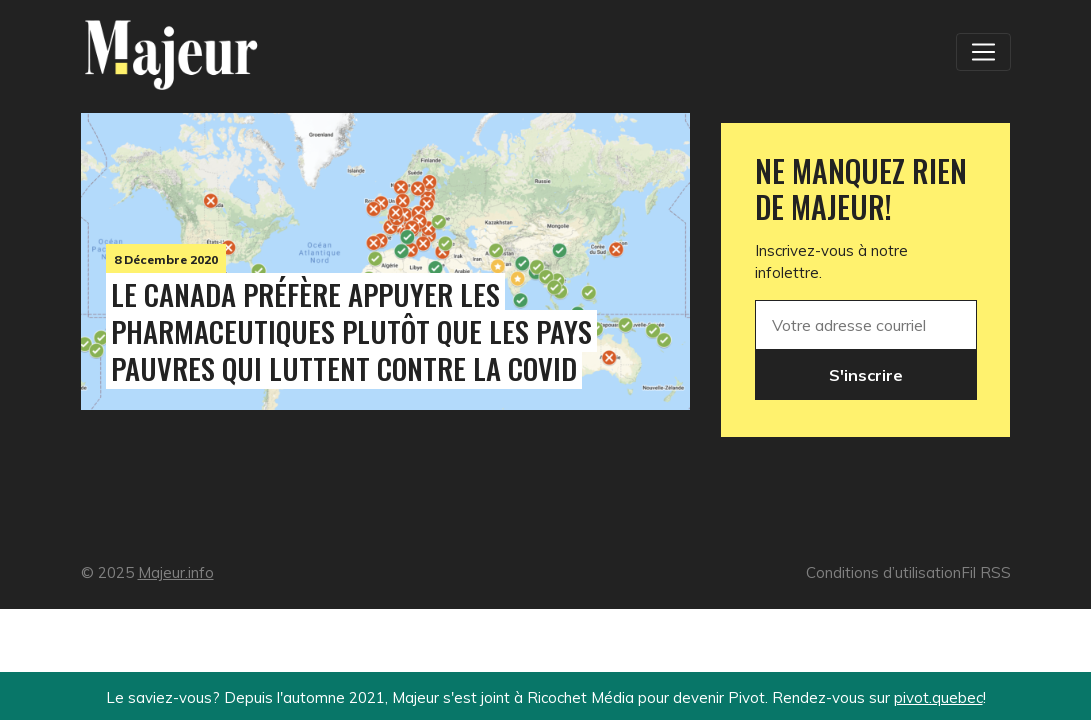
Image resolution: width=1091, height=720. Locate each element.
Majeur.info (176, 572)
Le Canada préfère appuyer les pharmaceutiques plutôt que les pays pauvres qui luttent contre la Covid (351, 331)
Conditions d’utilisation (883, 572)
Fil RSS (986, 572)
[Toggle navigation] (983, 52)
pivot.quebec (938, 697)
